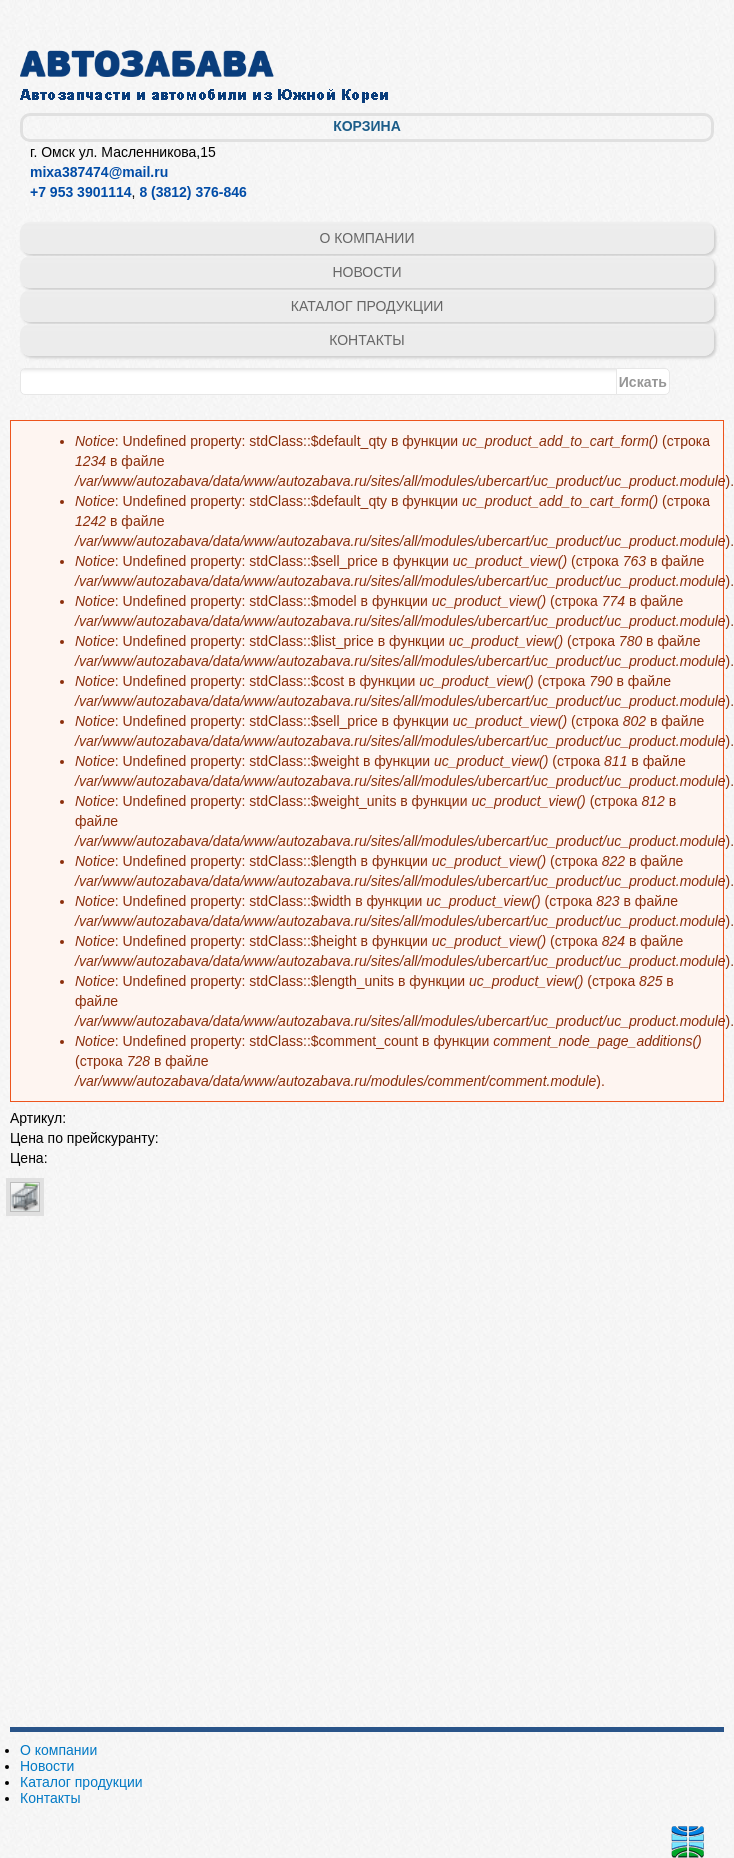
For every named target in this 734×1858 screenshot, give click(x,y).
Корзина (367, 126)
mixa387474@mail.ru (99, 172)
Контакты (367, 340)
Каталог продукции (367, 306)
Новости (366, 272)
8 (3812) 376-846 (192, 192)
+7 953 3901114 (81, 192)
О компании (367, 238)
